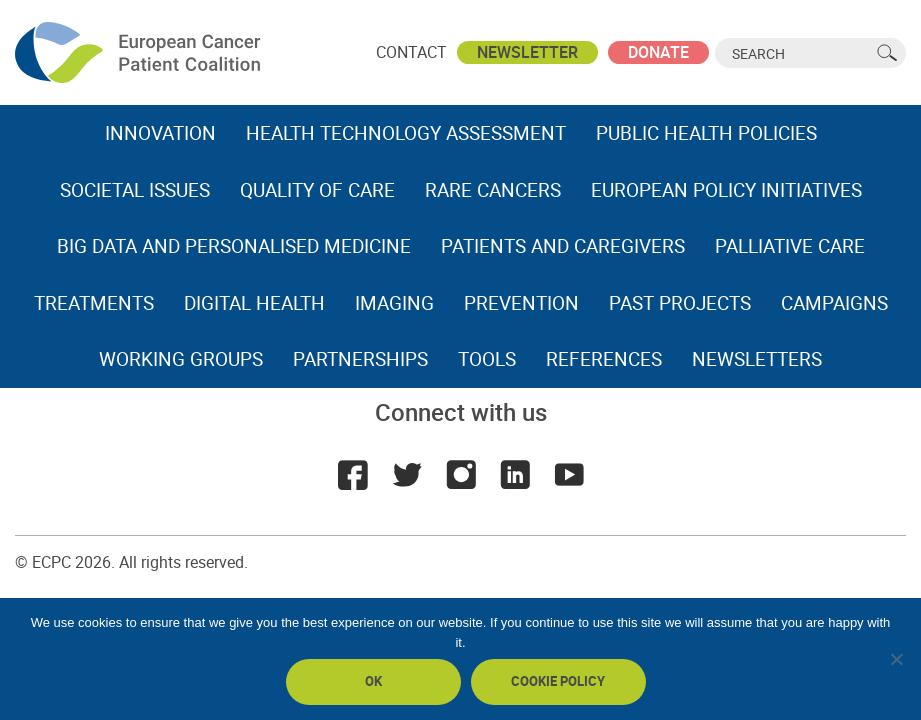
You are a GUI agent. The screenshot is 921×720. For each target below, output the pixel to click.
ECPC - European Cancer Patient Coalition (140, 52)
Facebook (353, 475)
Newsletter (527, 52)
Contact (411, 52)
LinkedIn (515, 475)
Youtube (569, 475)
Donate (658, 52)
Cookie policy (558, 681)
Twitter (407, 475)
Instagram (461, 475)
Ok (373, 681)
